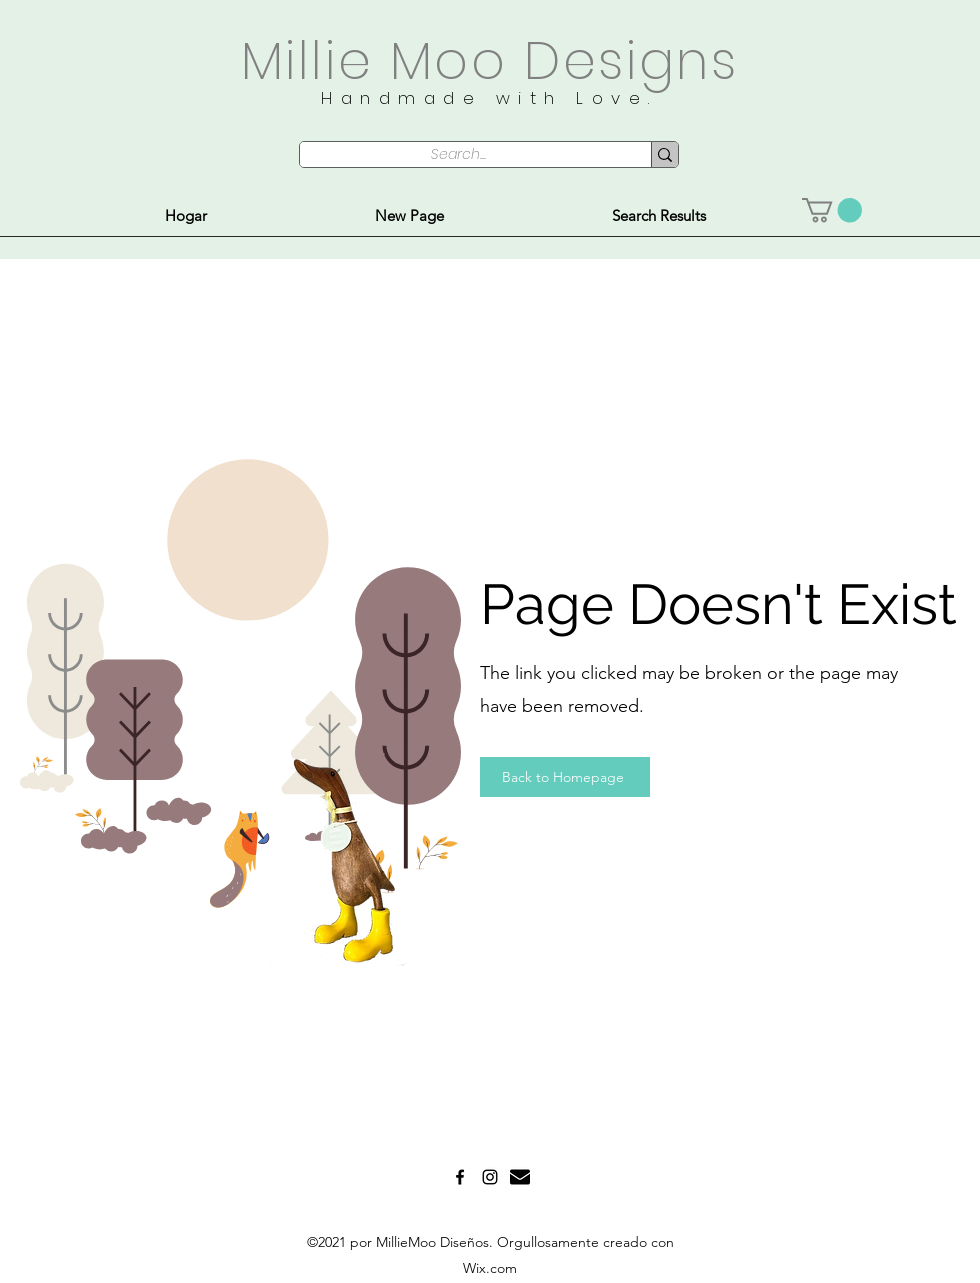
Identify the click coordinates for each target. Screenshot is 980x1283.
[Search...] (458, 154)
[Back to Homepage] (565, 777)
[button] (832, 210)
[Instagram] (490, 1177)
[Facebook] (460, 1177)
